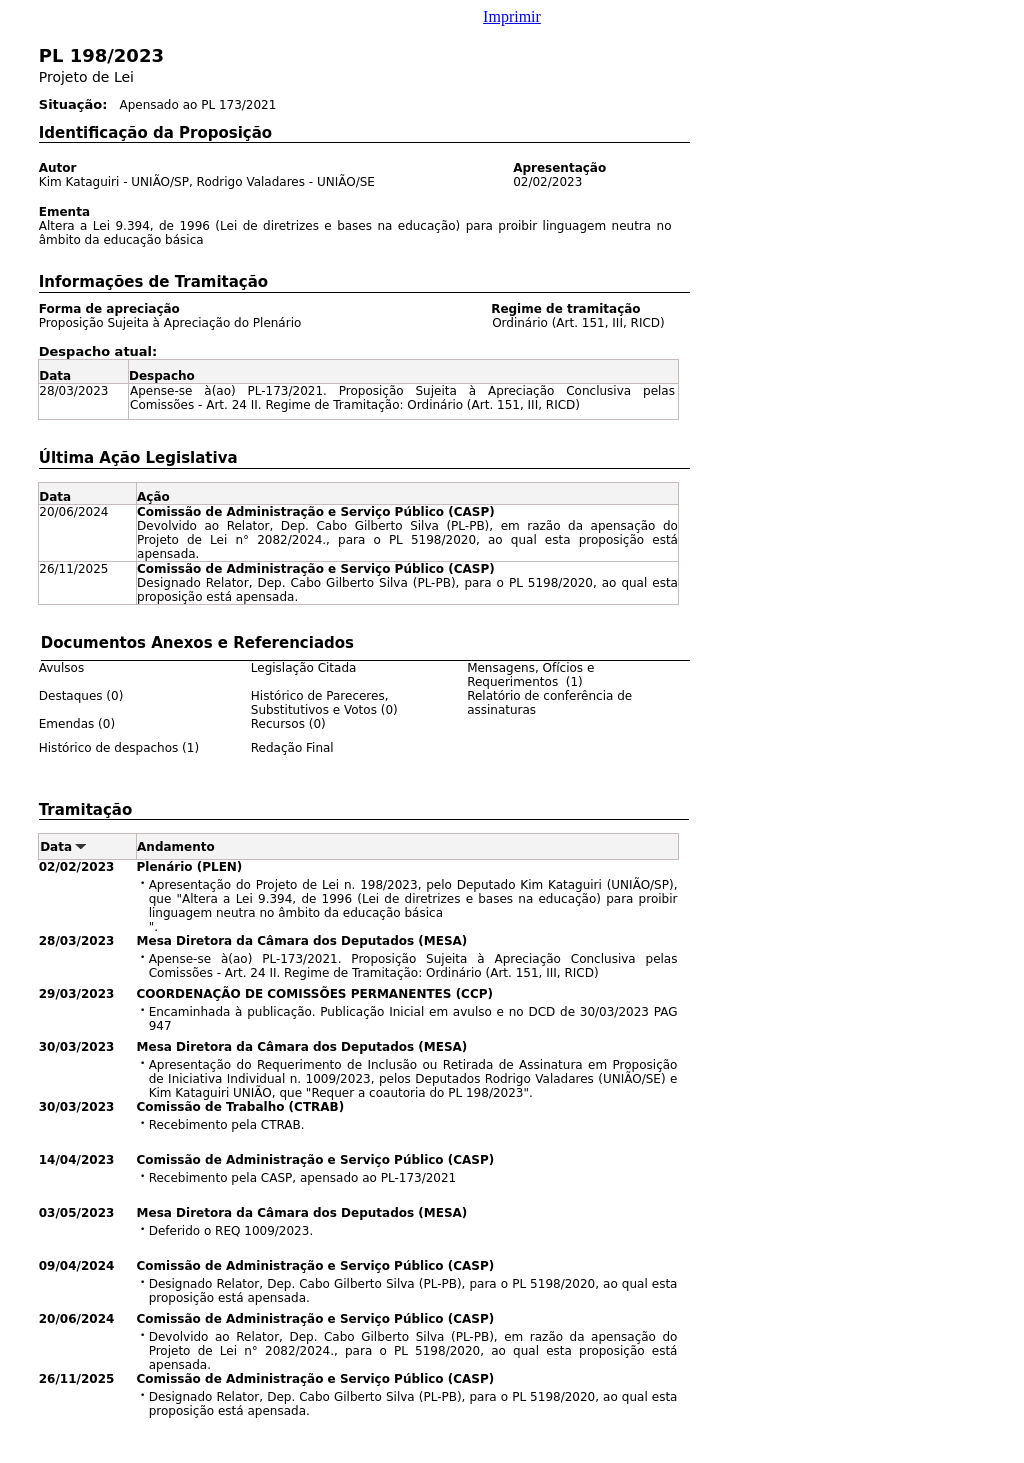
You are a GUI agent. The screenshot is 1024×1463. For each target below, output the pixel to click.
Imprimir (512, 16)
